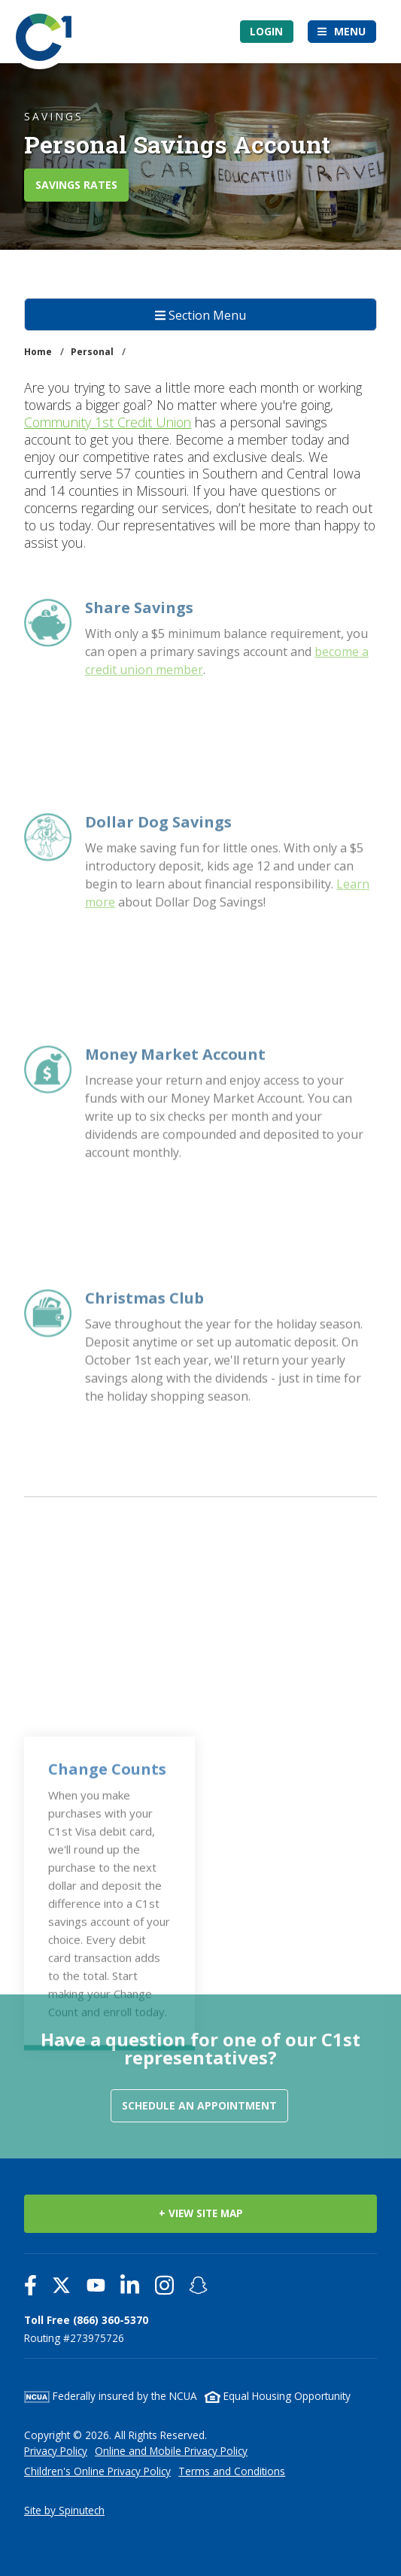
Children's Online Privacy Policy (97, 2471)
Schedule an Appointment (199, 2105)
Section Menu (200, 315)
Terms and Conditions (231, 2471)
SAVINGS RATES (76, 185)
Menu (350, 31)
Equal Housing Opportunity (278, 2396)
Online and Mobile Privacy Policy (171, 2451)
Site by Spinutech (64, 2510)
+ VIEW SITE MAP (201, 2213)
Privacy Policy (55, 2451)
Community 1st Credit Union (107, 422)
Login (266, 31)
